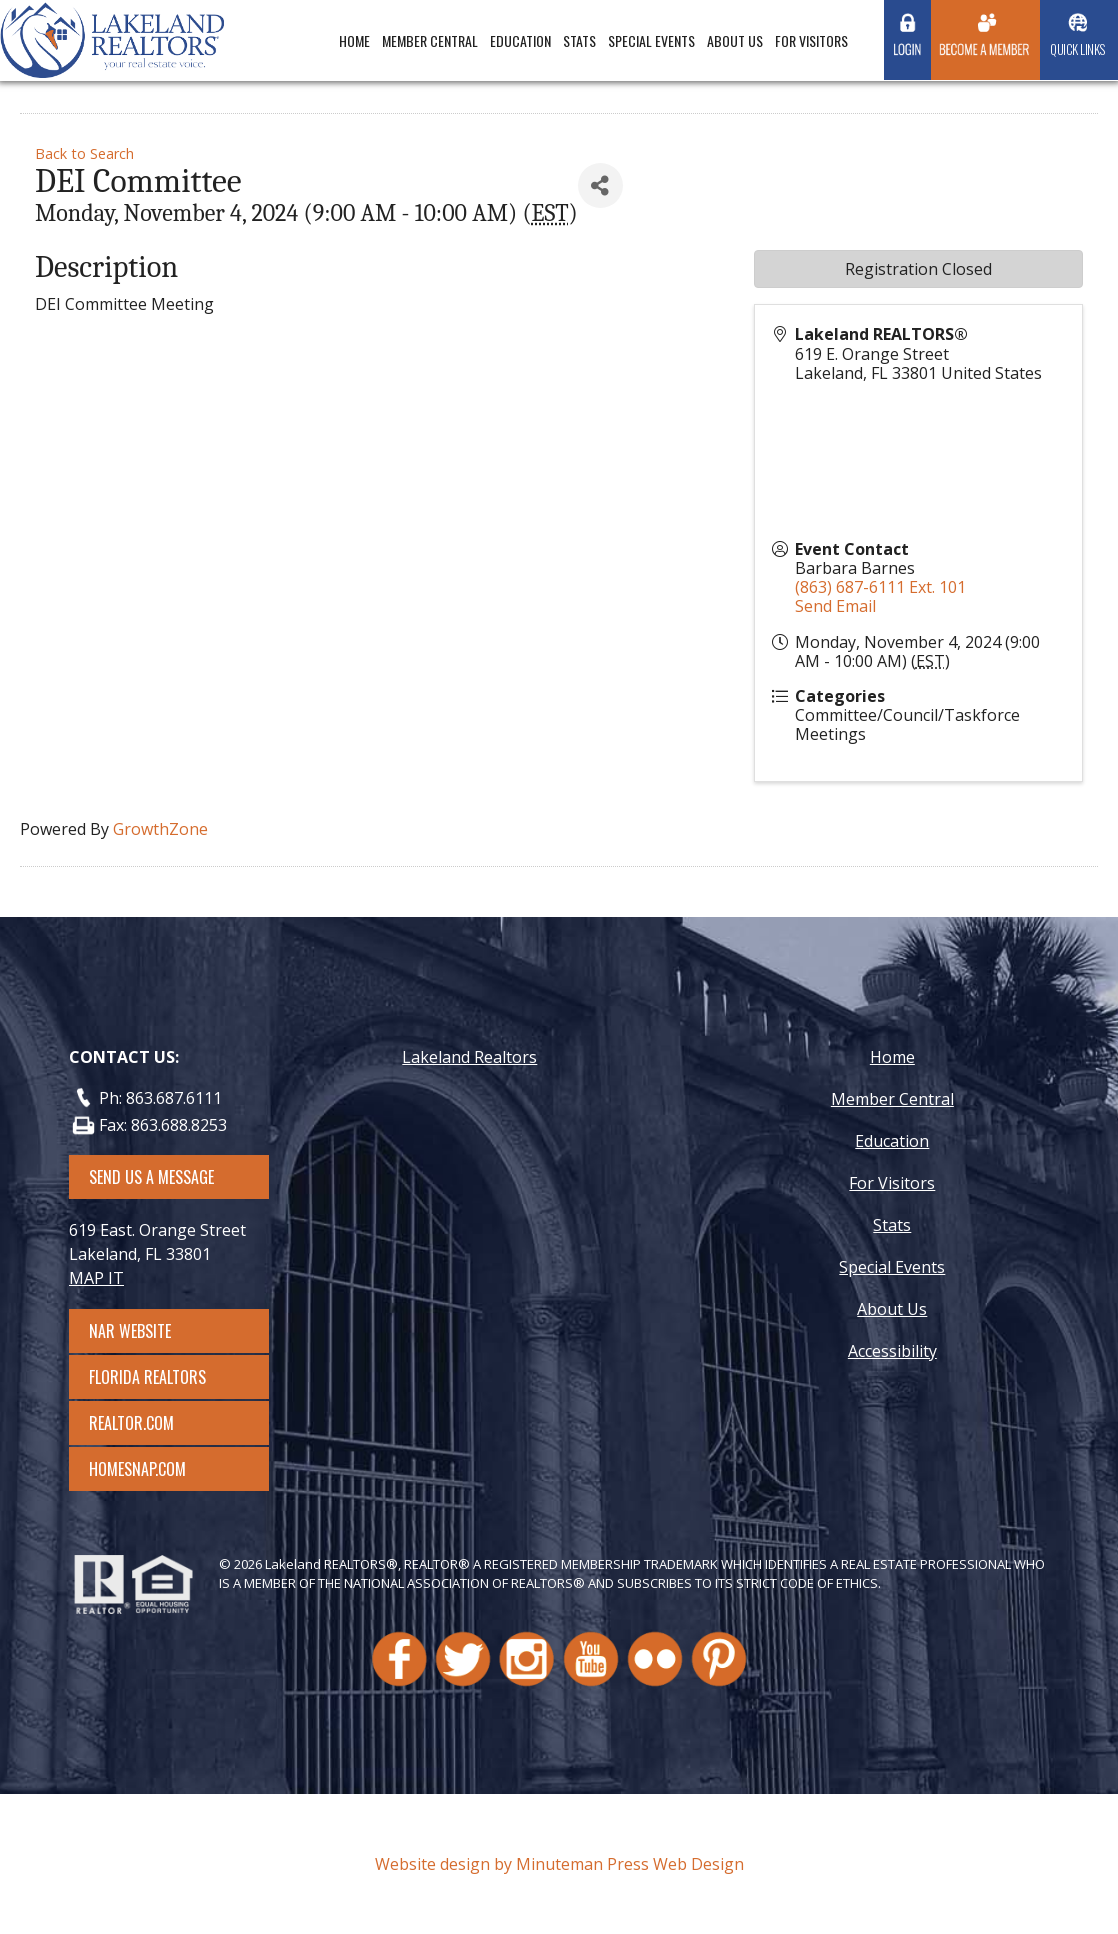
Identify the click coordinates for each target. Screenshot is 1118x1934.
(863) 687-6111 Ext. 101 (880, 587)
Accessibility (892, 1351)
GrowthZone (160, 829)
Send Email (835, 606)
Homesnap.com (147, 1469)
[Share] (600, 185)
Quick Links (1077, 49)
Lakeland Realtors (469, 1057)
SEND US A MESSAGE (151, 1177)
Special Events (651, 40)
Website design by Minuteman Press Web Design (559, 1864)
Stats (579, 40)
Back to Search (84, 153)
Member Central (430, 40)
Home (354, 40)
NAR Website (148, 1331)
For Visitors (811, 40)
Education (520, 40)
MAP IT (96, 1278)
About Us (735, 40)
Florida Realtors (147, 1377)
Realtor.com (149, 1423)
